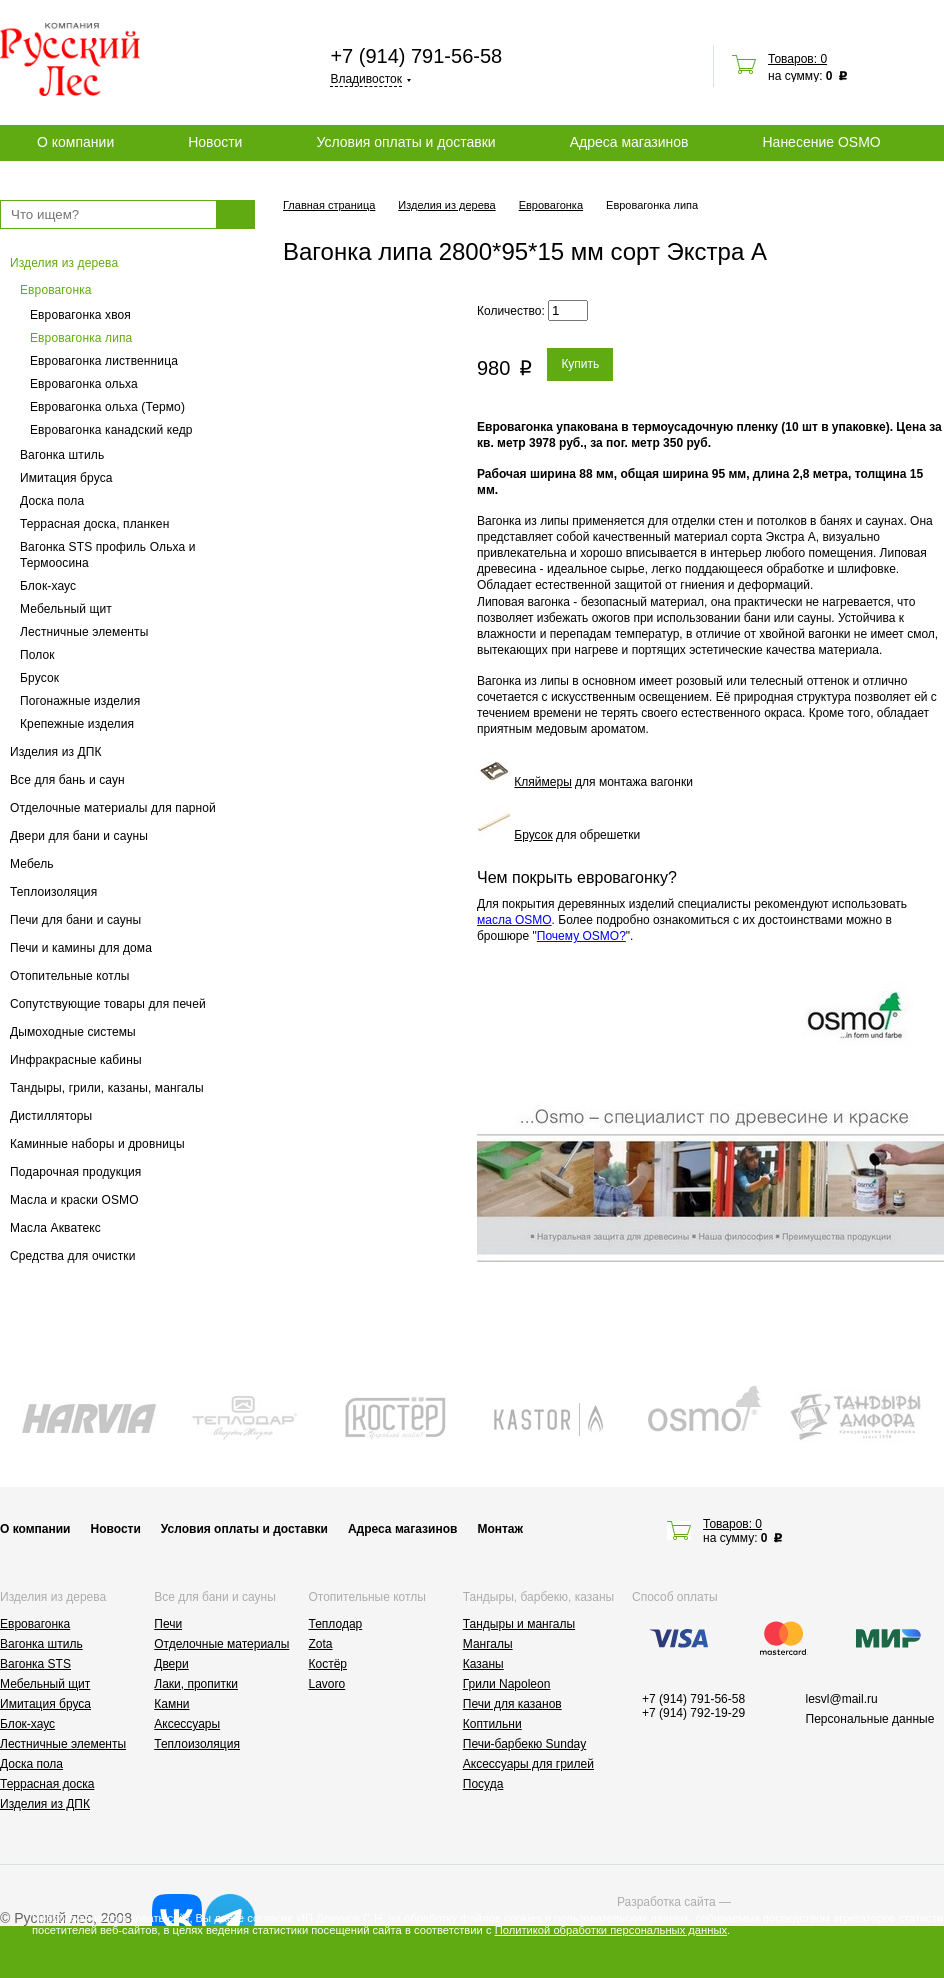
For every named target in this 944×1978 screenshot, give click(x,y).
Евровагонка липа (81, 338)
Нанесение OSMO (821, 142)
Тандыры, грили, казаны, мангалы (107, 1088)
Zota (321, 1644)
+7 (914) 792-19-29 (693, 1713)
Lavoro (327, 1684)
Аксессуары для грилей (528, 1764)
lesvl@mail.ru (842, 1699)
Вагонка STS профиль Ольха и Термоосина (108, 555)
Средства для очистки (73, 1256)
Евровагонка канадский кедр (111, 430)
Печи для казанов (512, 1704)
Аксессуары (187, 1724)
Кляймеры (542, 782)
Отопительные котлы (70, 976)
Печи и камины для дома (81, 948)
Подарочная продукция (76, 1172)
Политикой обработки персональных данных (611, 1930)
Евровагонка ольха (84, 384)
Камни (171, 1704)
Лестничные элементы (84, 632)
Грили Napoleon (507, 1684)
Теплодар (336, 1624)
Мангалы (488, 1644)
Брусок (39, 678)
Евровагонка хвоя (80, 315)
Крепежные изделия (77, 724)
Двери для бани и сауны (79, 836)
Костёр (328, 1664)
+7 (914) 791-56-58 (416, 56)
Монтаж (500, 1529)
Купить (580, 364)
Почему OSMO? (581, 936)
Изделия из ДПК (56, 752)
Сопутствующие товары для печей (108, 1004)
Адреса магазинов (629, 142)
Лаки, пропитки (196, 1684)
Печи (168, 1624)
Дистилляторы (51, 1116)
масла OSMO (514, 920)
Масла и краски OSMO (74, 1200)
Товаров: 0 (797, 59)
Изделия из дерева (64, 263)
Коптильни (492, 1724)
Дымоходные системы (73, 1032)
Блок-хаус (48, 586)
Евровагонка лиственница (104, 361)
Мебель (32, 864)
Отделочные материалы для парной (113, 808)
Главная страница (329, 205)
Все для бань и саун (67, 780)
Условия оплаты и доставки (405, 142)
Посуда (483, 1784)
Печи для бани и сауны (75, 920)
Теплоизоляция (53, 892)
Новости (215, 142)
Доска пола (52, 501)
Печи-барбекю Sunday (525, 1744)
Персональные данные (870, 1719)
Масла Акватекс (55, 1228)
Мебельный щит (66, 609)
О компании (75, 142)
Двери (171, 1664)
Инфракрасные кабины (76, 1060)
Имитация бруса (66, 478)
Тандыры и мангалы (519, 1624)
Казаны (483, 1664)
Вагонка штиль (62, 455)
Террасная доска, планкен (94, 524)
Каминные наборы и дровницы (97, 1144)
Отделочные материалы (221, 1644)
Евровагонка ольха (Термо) (107, 407)
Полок (37, 655)
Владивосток (366, 79)
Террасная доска (47, 1784)
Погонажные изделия (80, 701)
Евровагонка (56, 290)
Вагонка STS (35, 1664)
